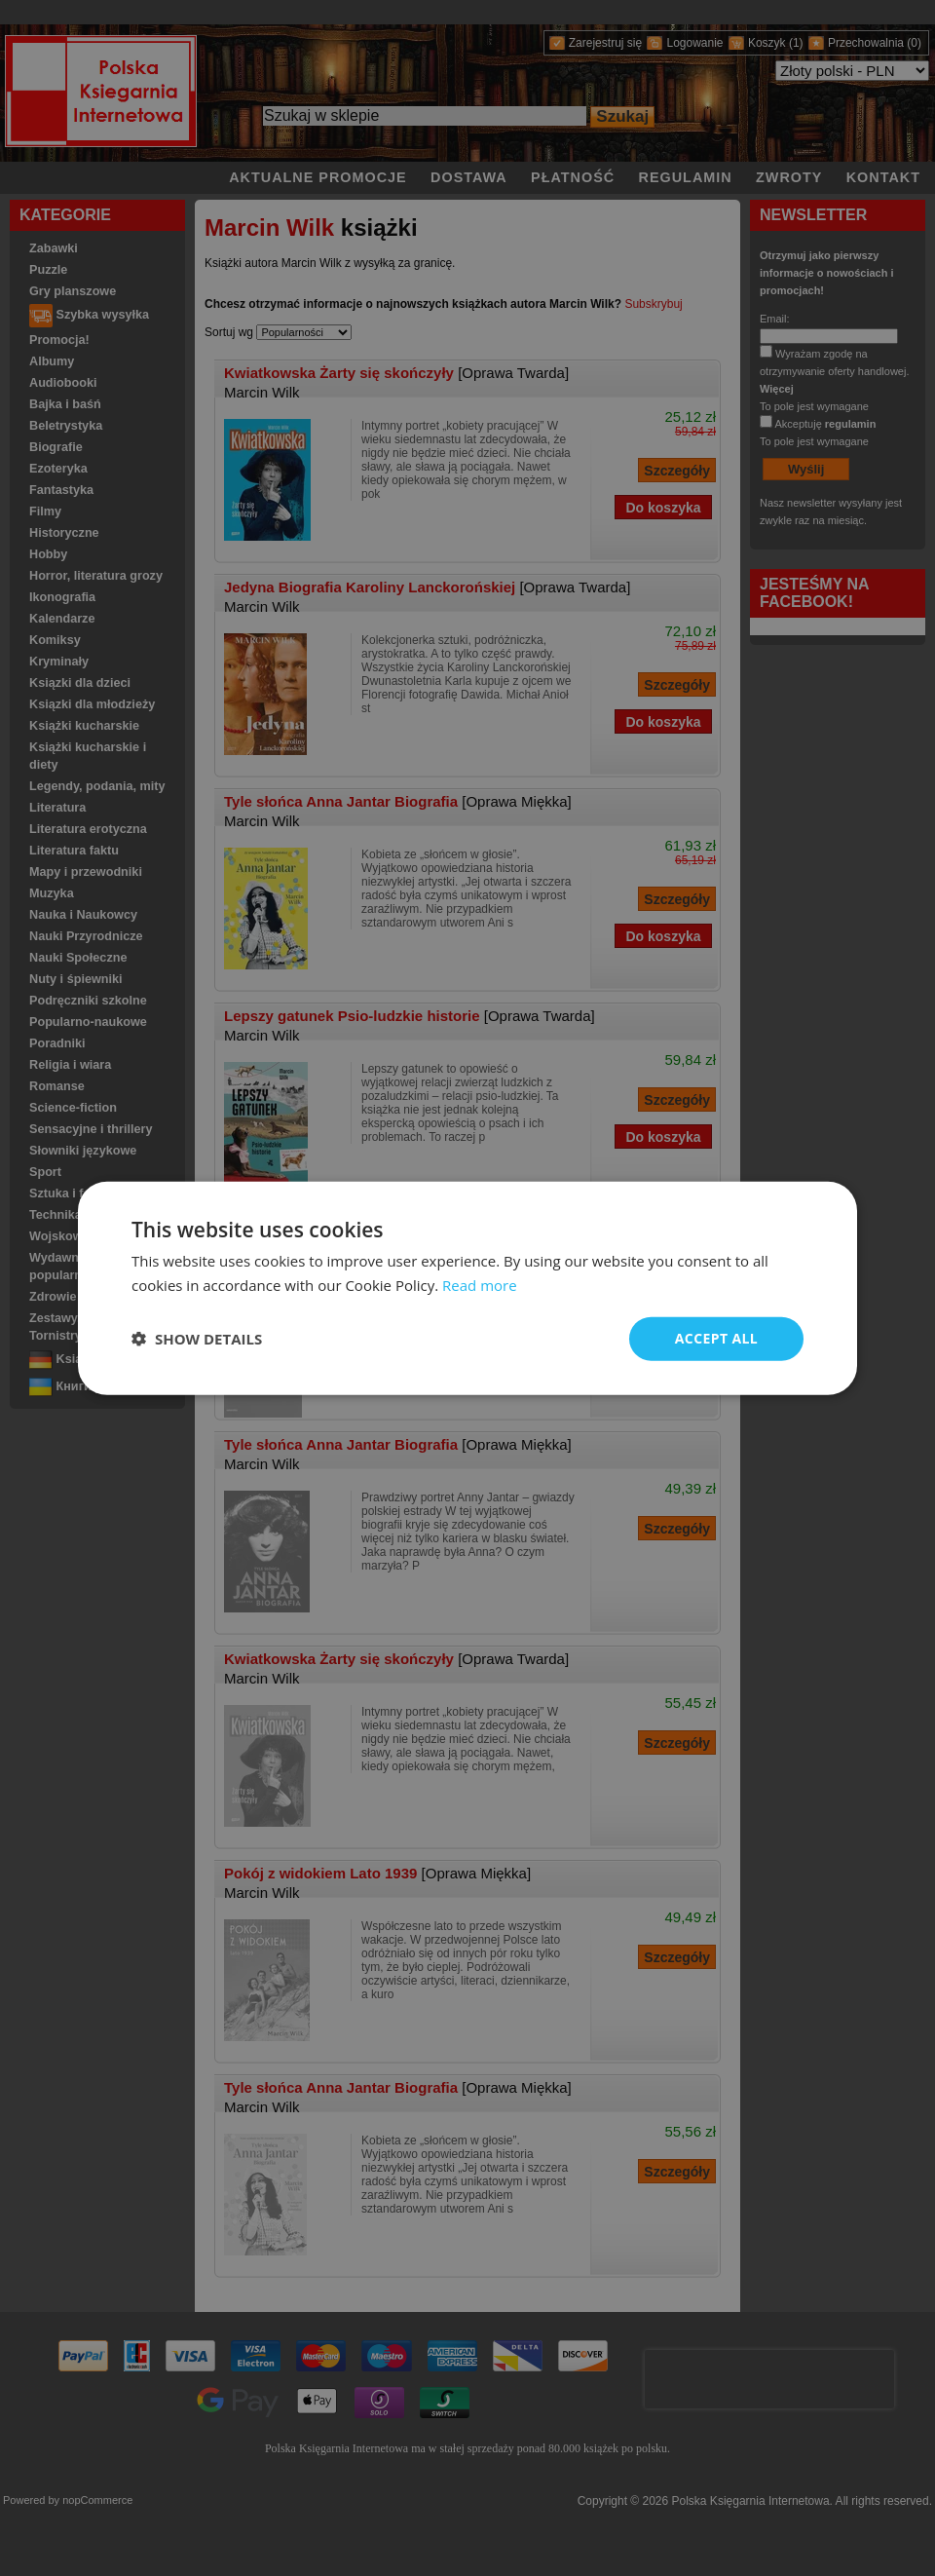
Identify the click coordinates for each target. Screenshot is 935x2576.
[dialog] (467, 1288)
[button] (196, 1338)
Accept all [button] (716, 1338)
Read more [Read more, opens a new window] (479, 1285)
